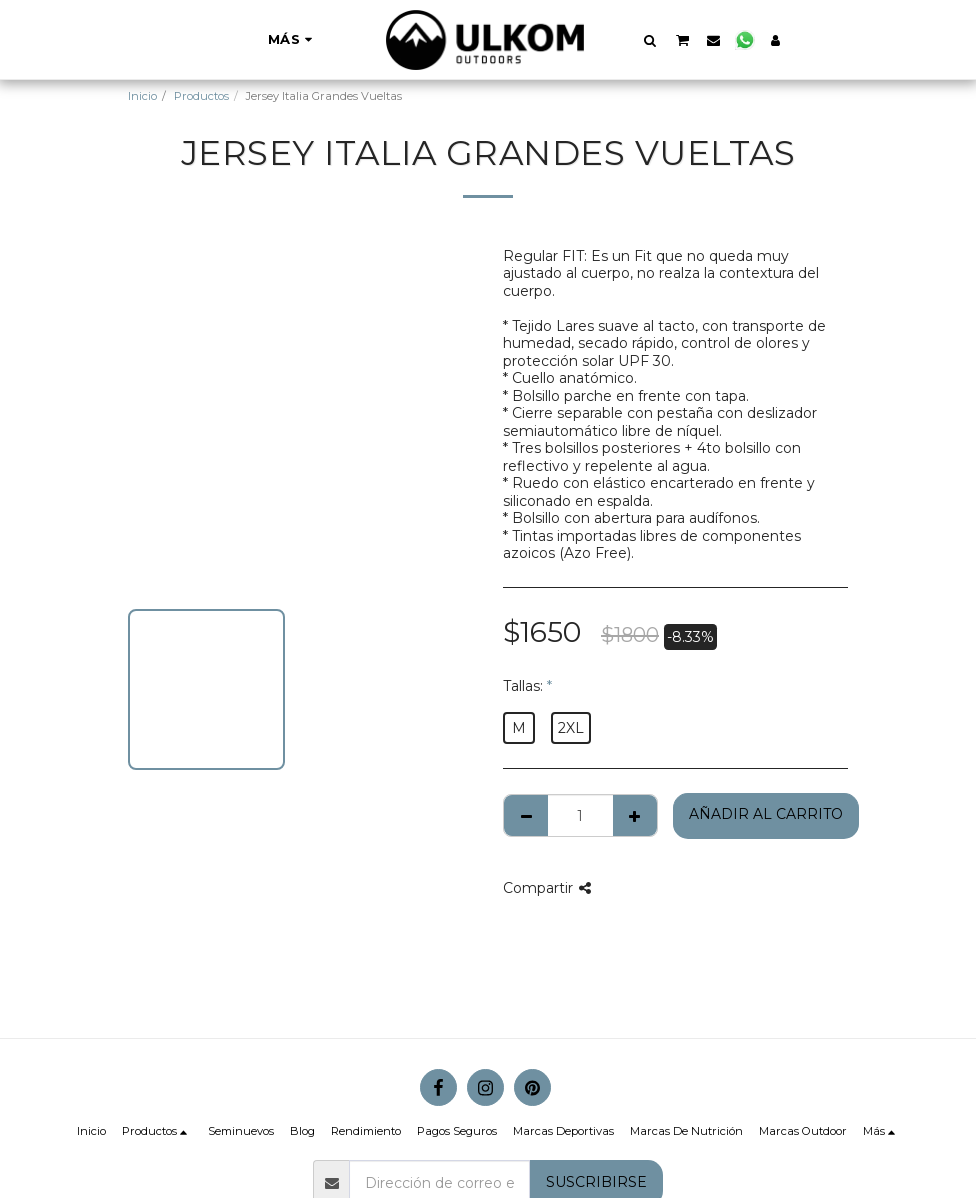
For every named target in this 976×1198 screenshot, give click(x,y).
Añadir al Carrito (766, 814)
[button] (650, 40)
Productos (201, 96)
